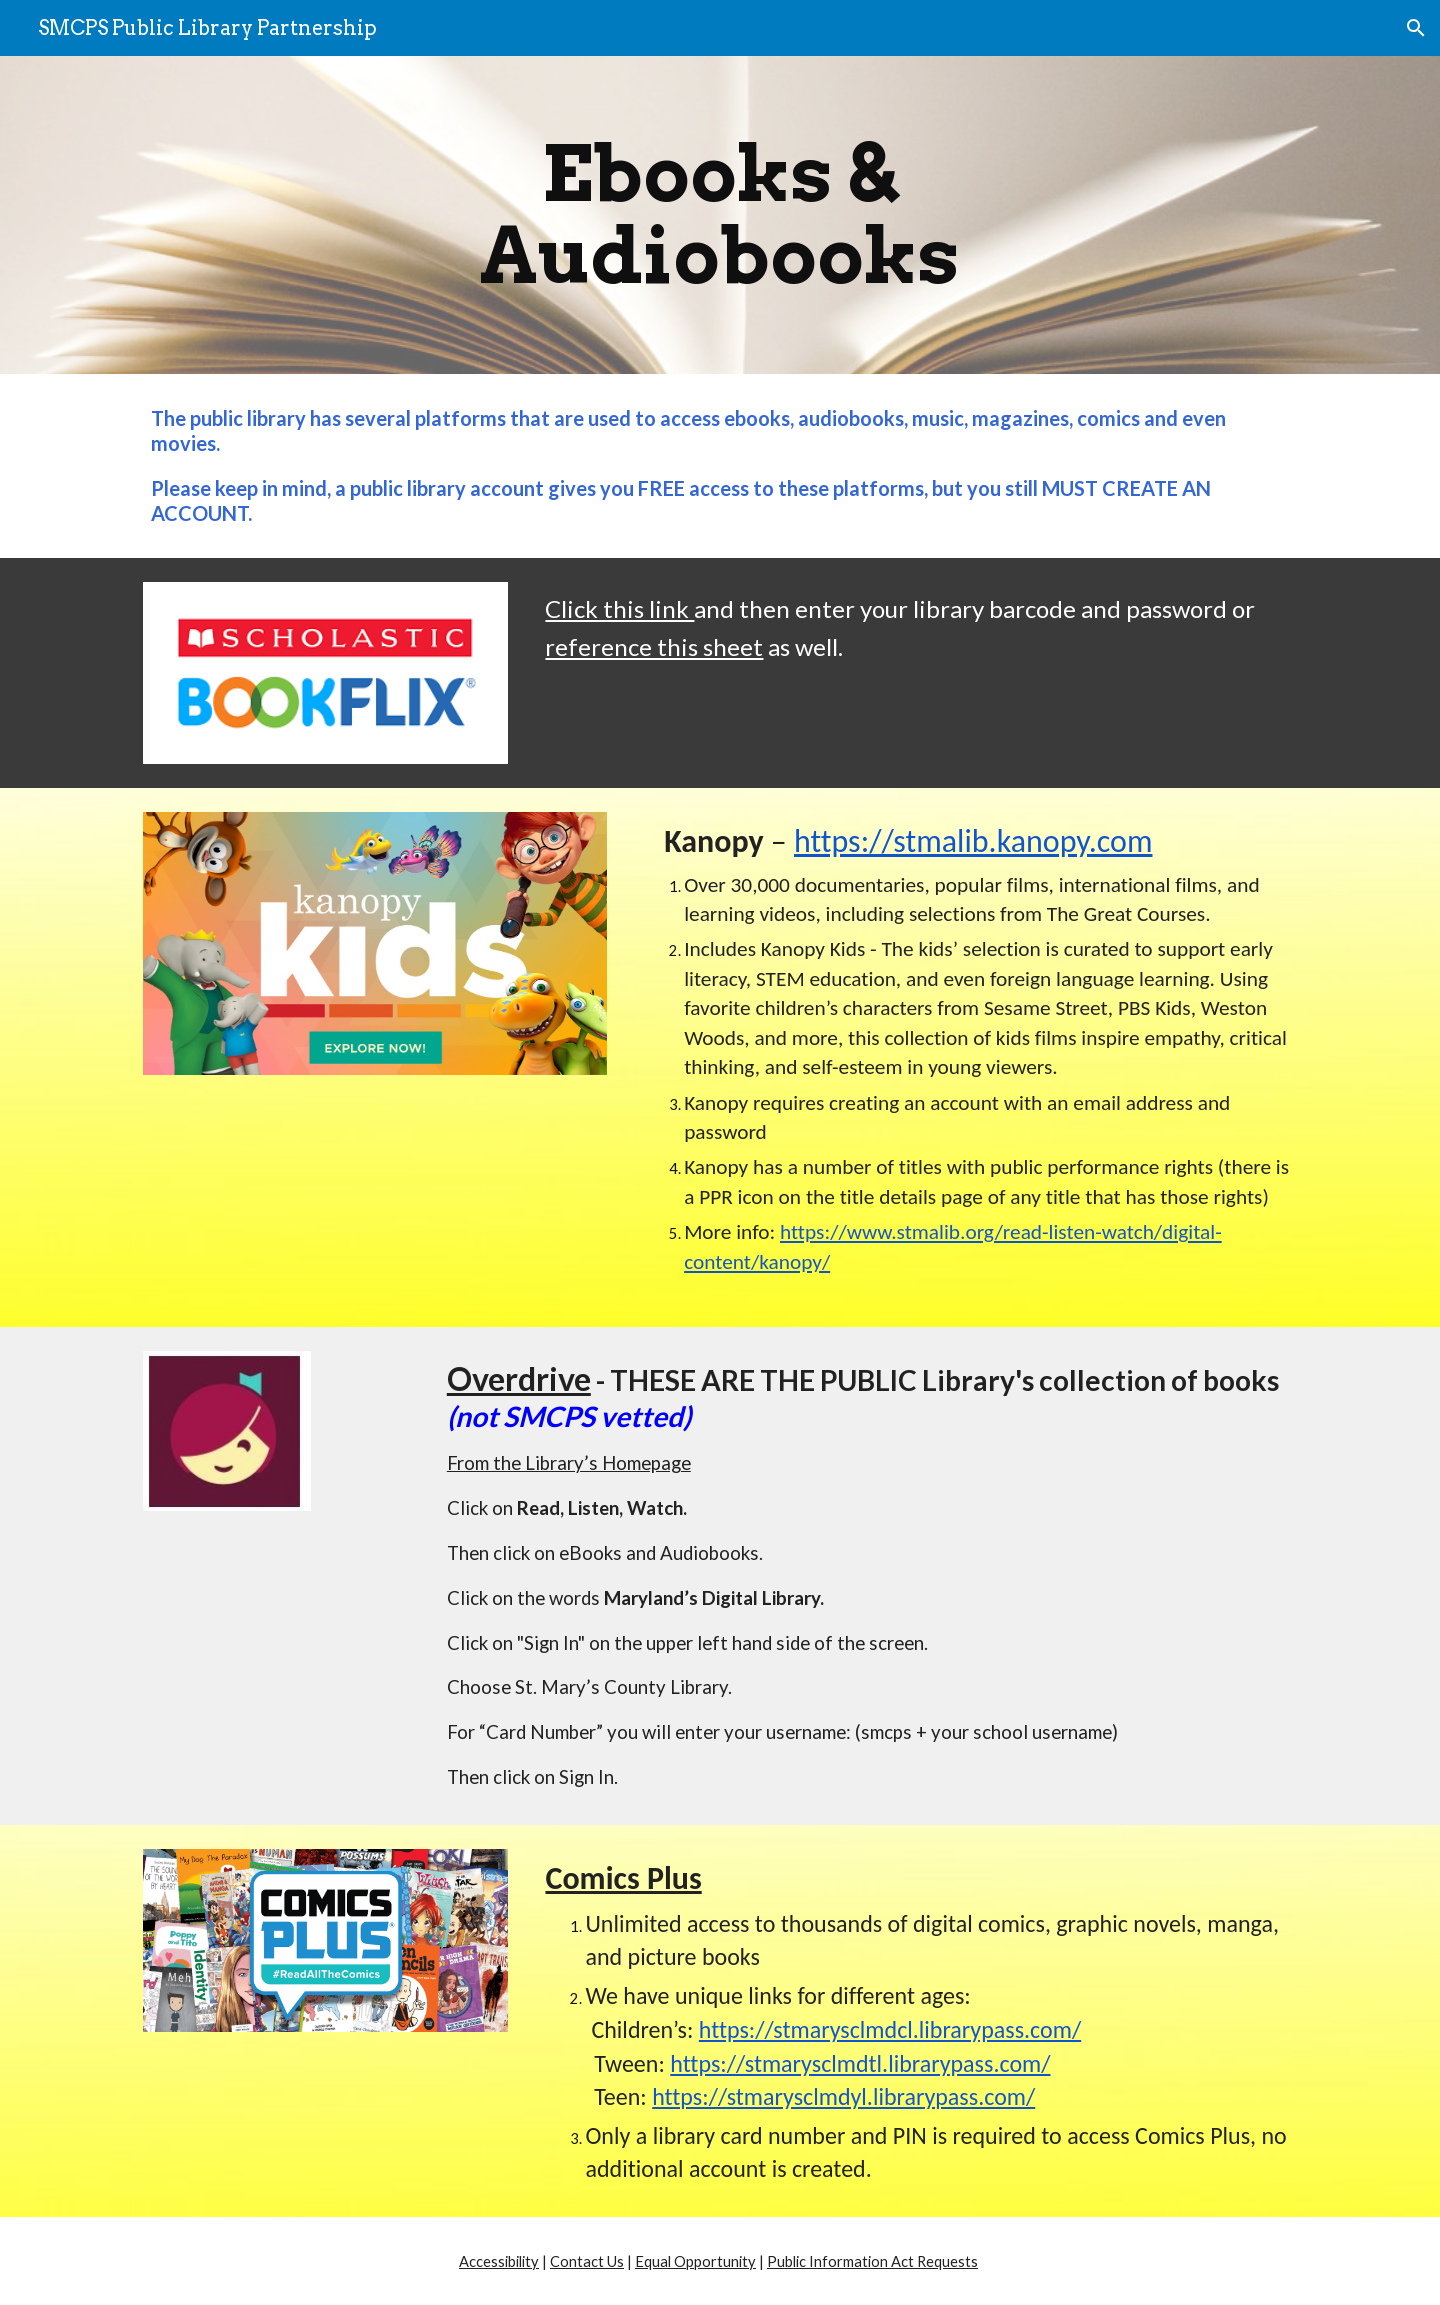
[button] (1416, 28)
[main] (720, 215)
